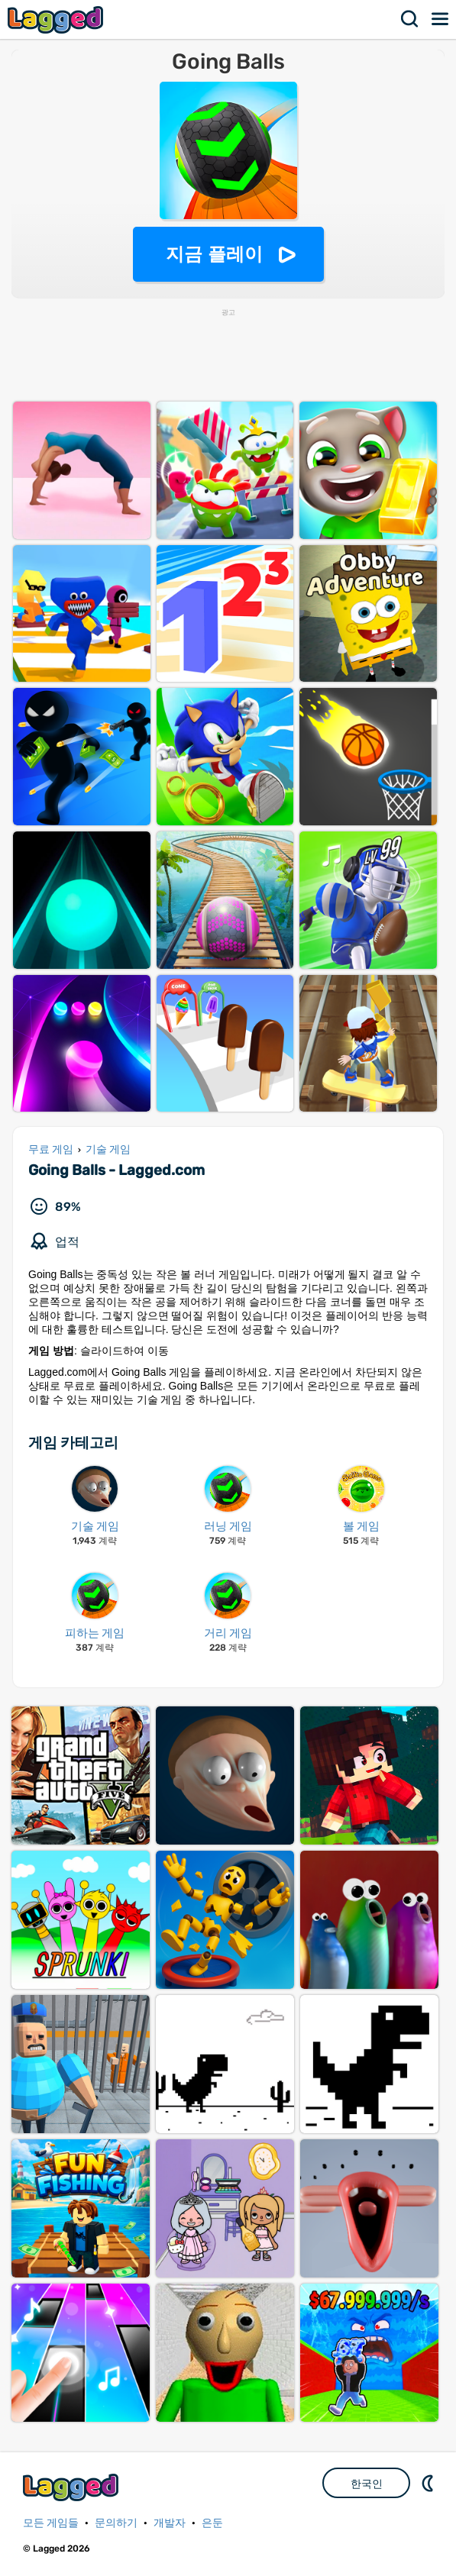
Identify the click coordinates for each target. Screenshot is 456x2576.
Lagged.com (72, 2487)
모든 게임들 (51, 2522)
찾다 (410, 19)
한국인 (367, 2484)
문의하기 (116, 2522)
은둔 (212, 2522)
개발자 (170, 2522)
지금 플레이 (214, 254)
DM (429, 2483)
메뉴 (440, 19)
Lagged (57, 19)
